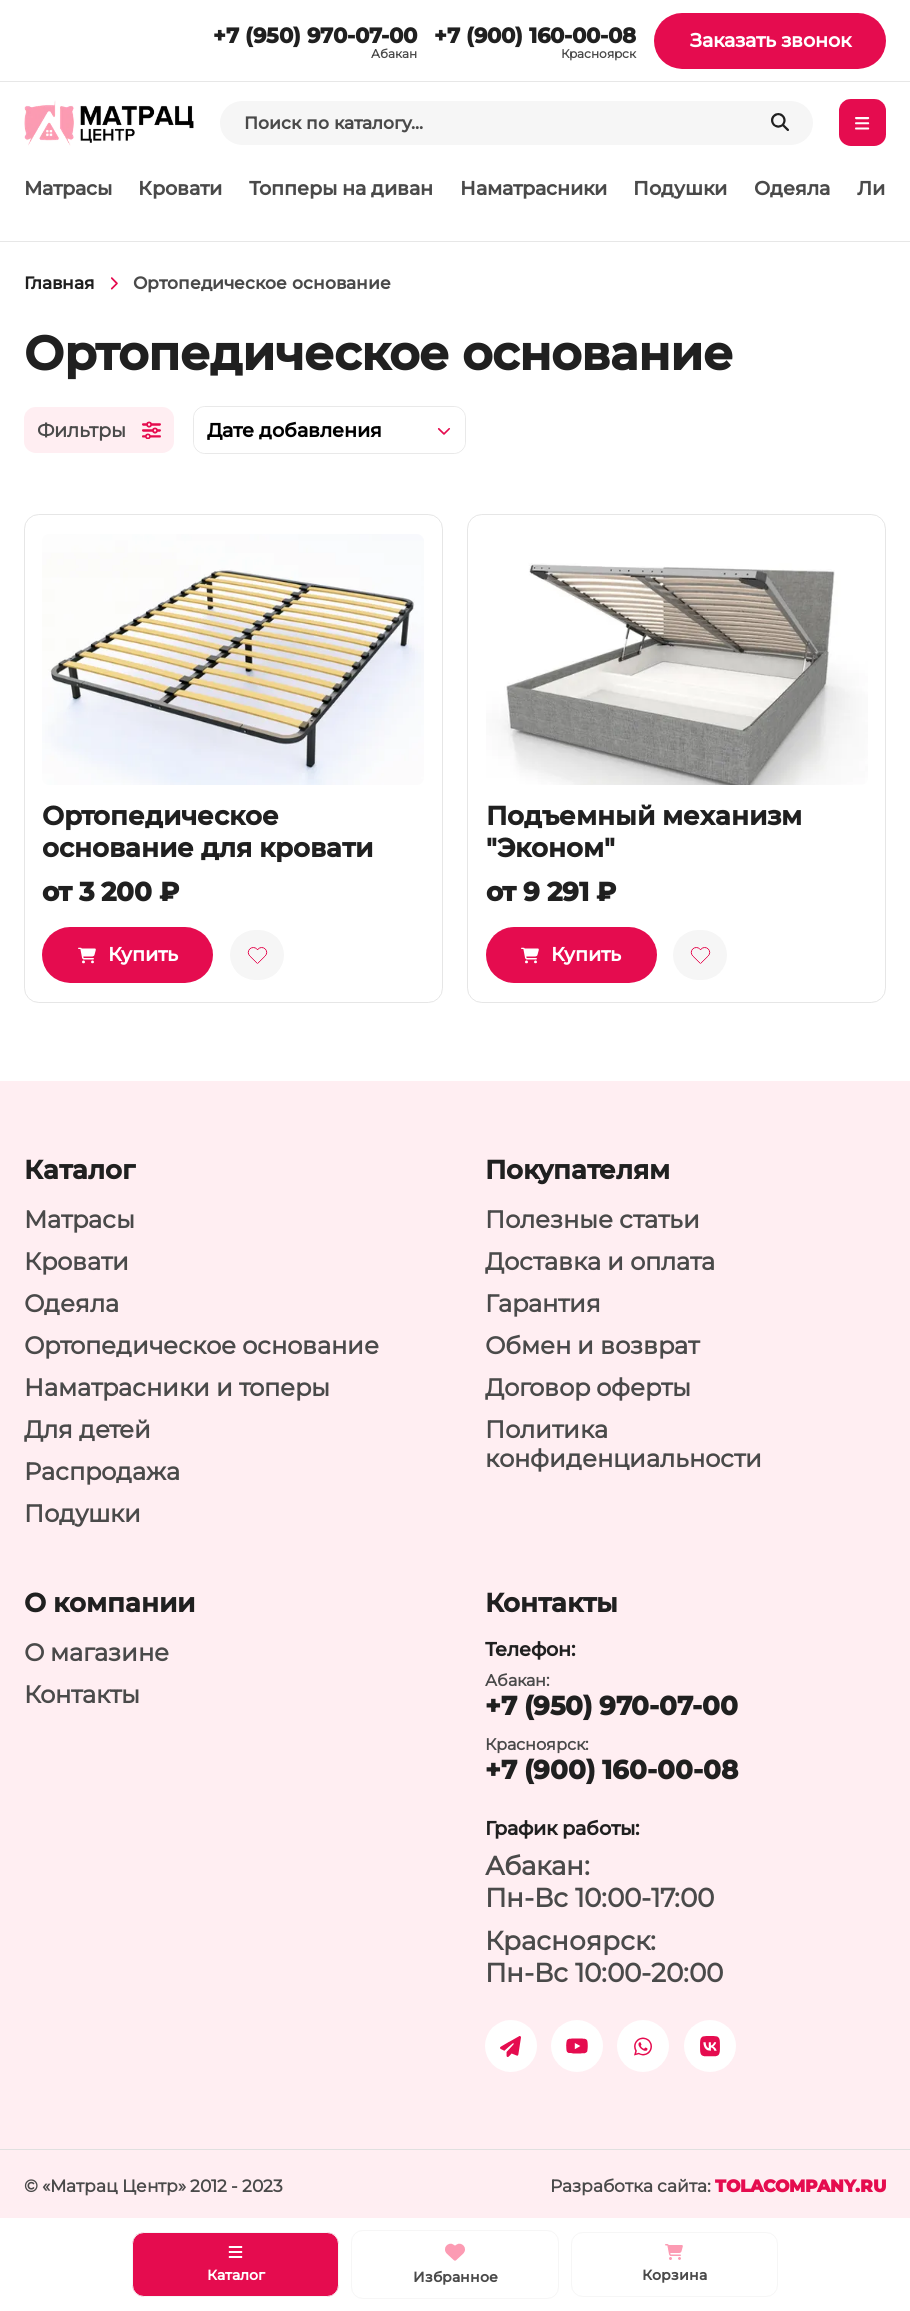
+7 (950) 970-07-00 (315, 35)
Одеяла (792, 188)
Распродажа (102, 1471)
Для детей (87, 1429)
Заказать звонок (770, 40)
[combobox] (329, 430)
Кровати (180, 188)
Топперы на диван (341, 188)
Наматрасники (533, 188)
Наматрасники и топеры (177, 1387)
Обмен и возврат (592, 1345)
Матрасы (68, 188)
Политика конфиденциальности (623, 1444)
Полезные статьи (592, 1219)
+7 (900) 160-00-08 (535, 35)
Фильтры (99, 430)
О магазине (96, 1652)
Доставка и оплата (600, 1261)
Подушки (680, 188)
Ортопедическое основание (201, 1345)
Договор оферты (588, 1387)
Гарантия (543, 1303)
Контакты (82, 1694)
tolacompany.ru (800, 2186)
